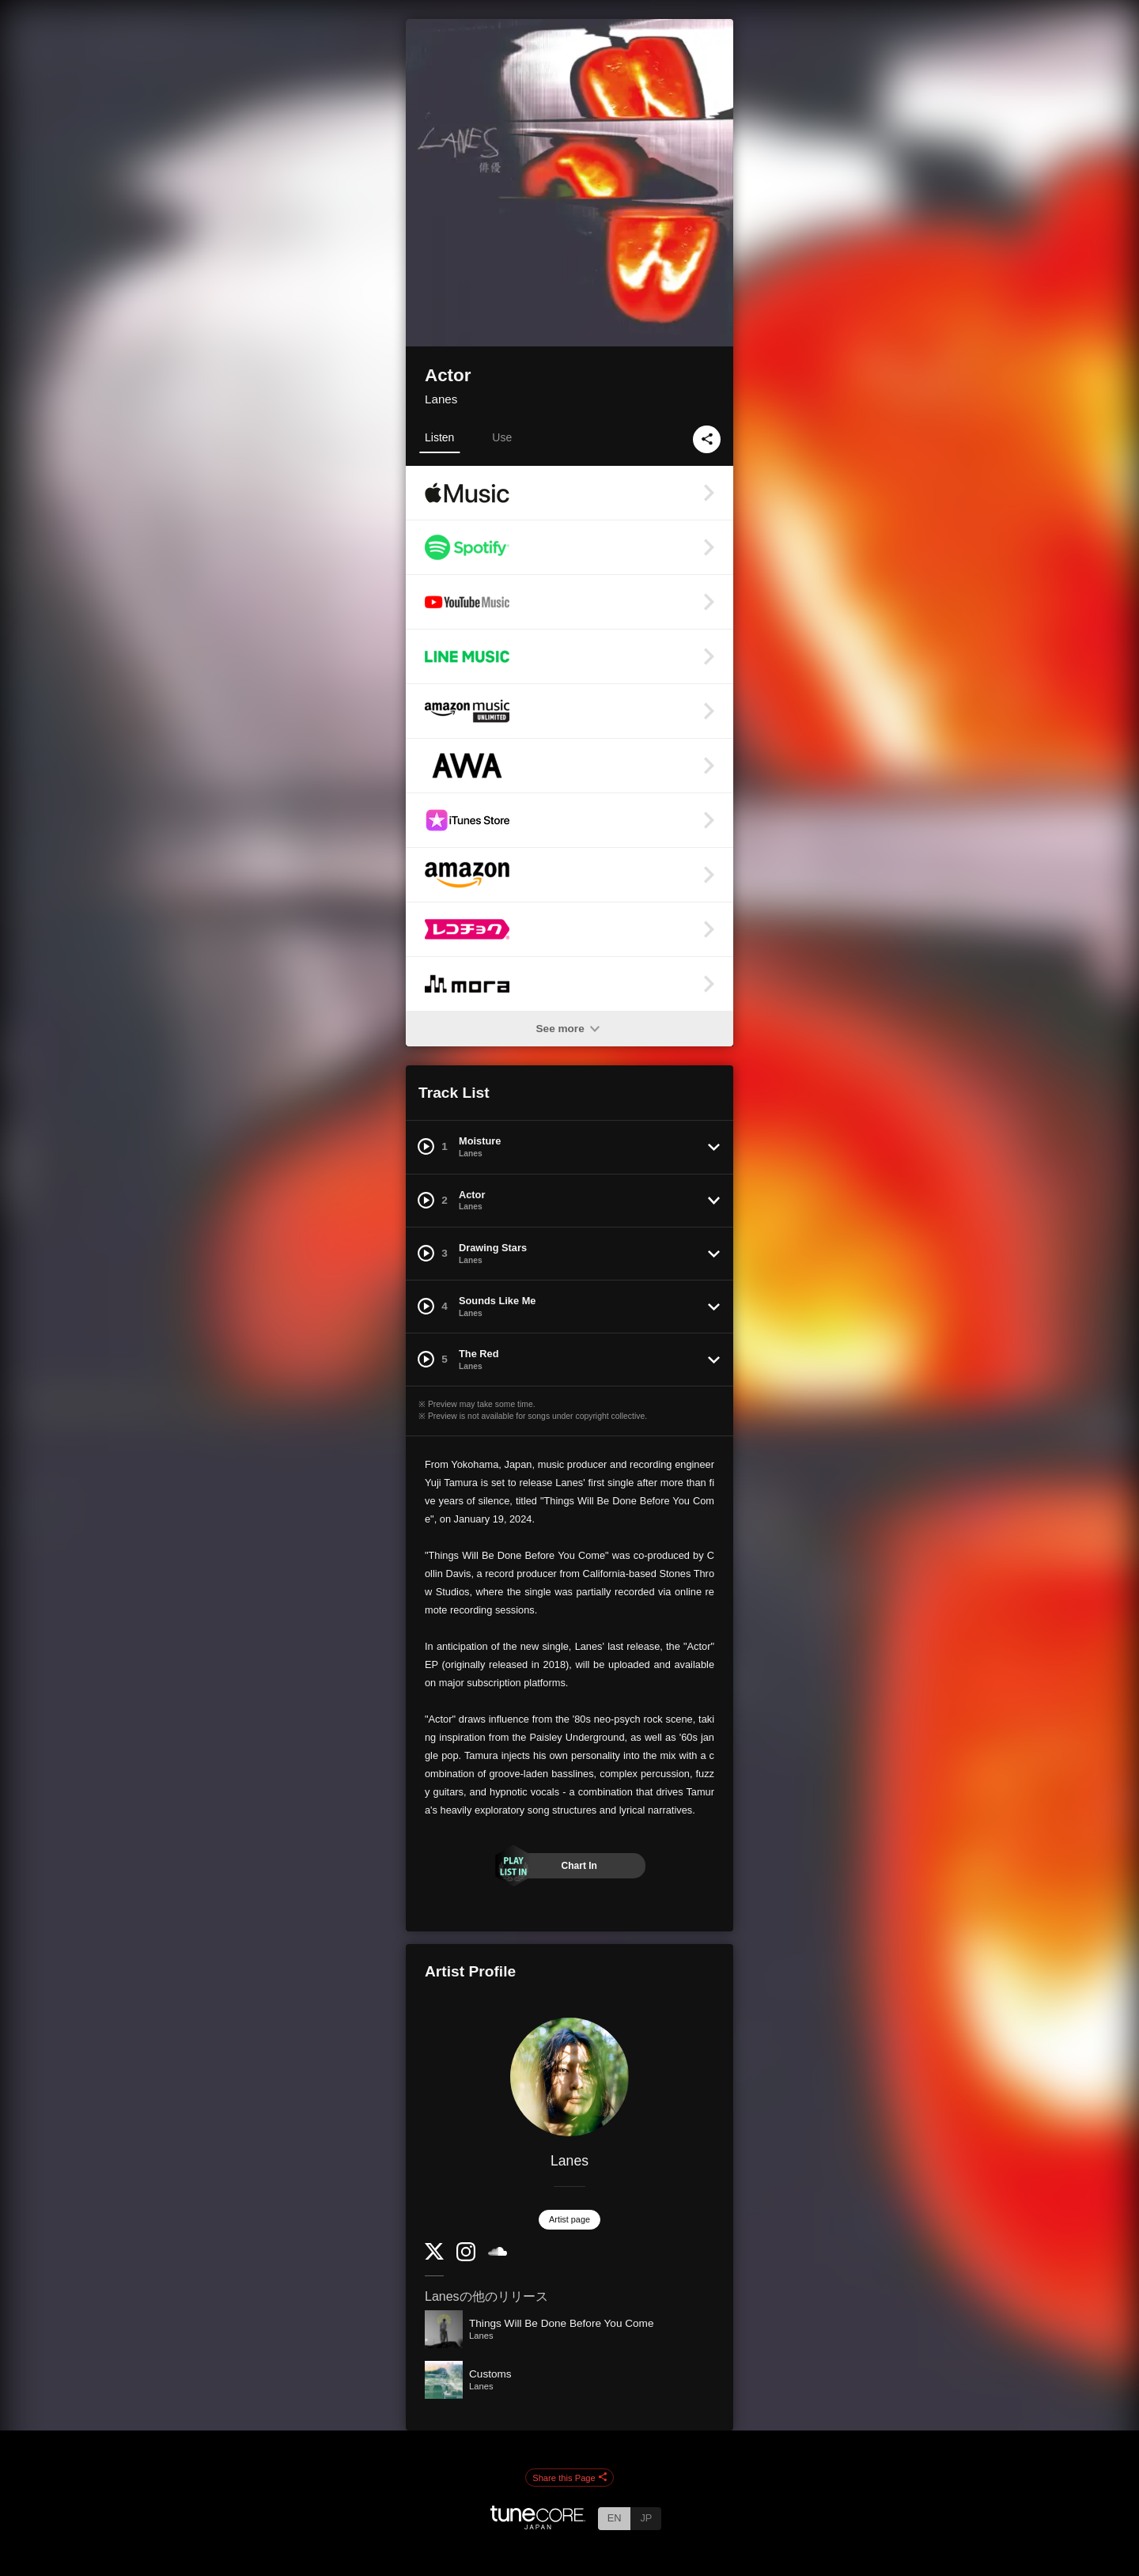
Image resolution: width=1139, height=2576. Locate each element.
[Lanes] (569, 2077)
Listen (439, 437)
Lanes (441, 399)
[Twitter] (434, 2256)
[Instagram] (465, 2258)
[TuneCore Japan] (537, 2525)
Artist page (569, 2219)
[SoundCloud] (497, 2252)
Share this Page (569, 2478)
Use (502, 437)
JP (646, 2518)
